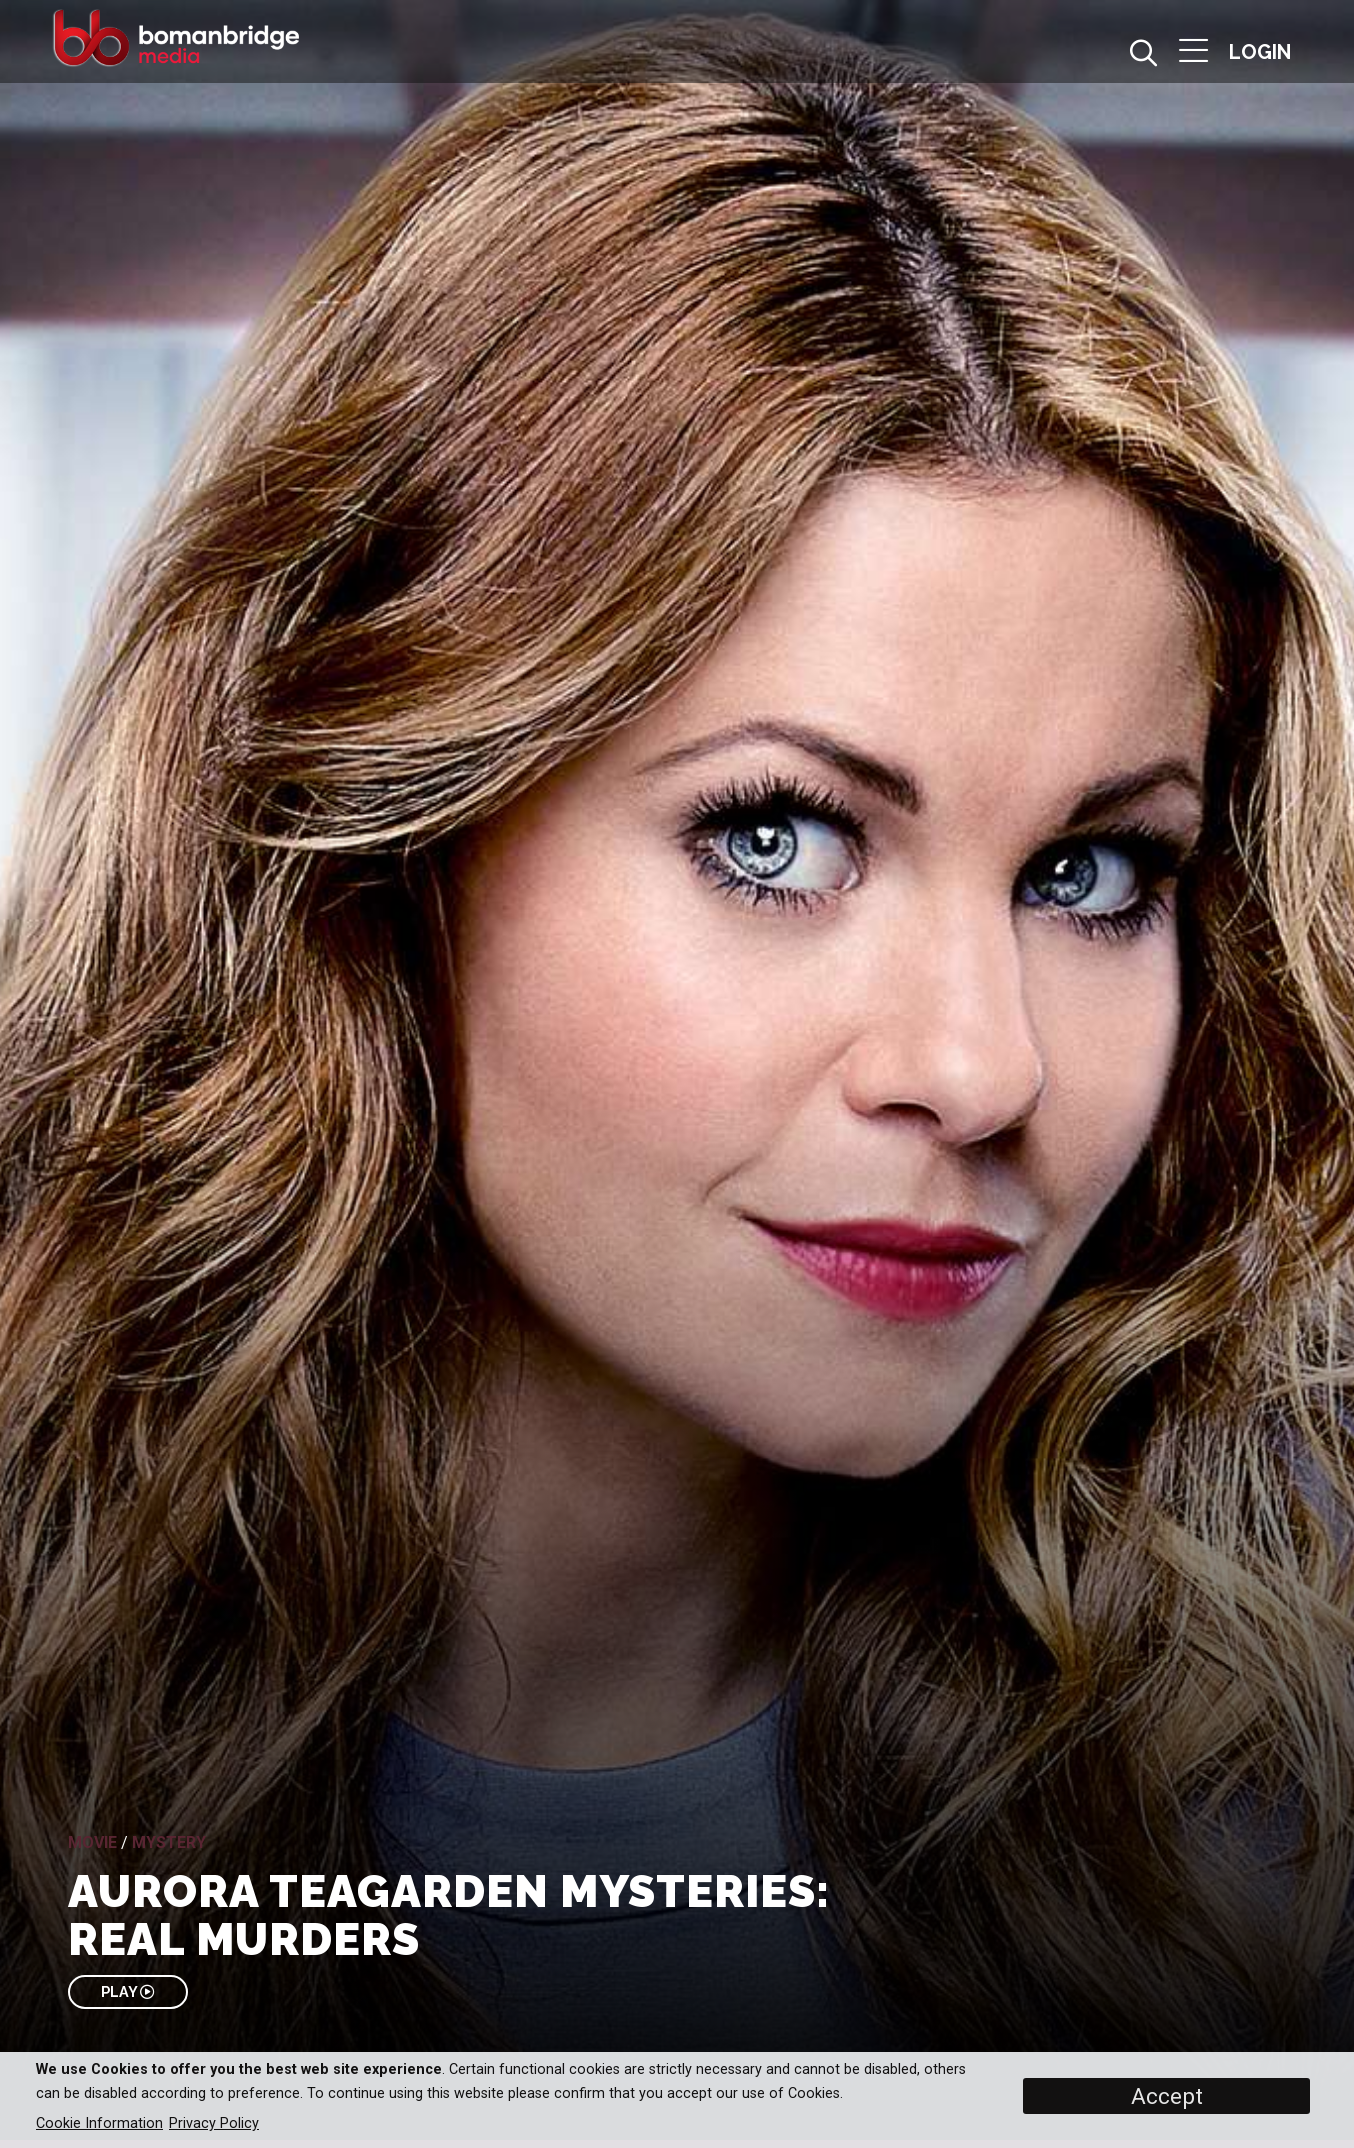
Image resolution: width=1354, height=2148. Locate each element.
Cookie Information (99, 2123)
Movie (92, 1842)
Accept (1167, 2096)
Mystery (169, 1842)
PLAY (127, 1991)
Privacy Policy (214, 2123)
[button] (1191, 56)
